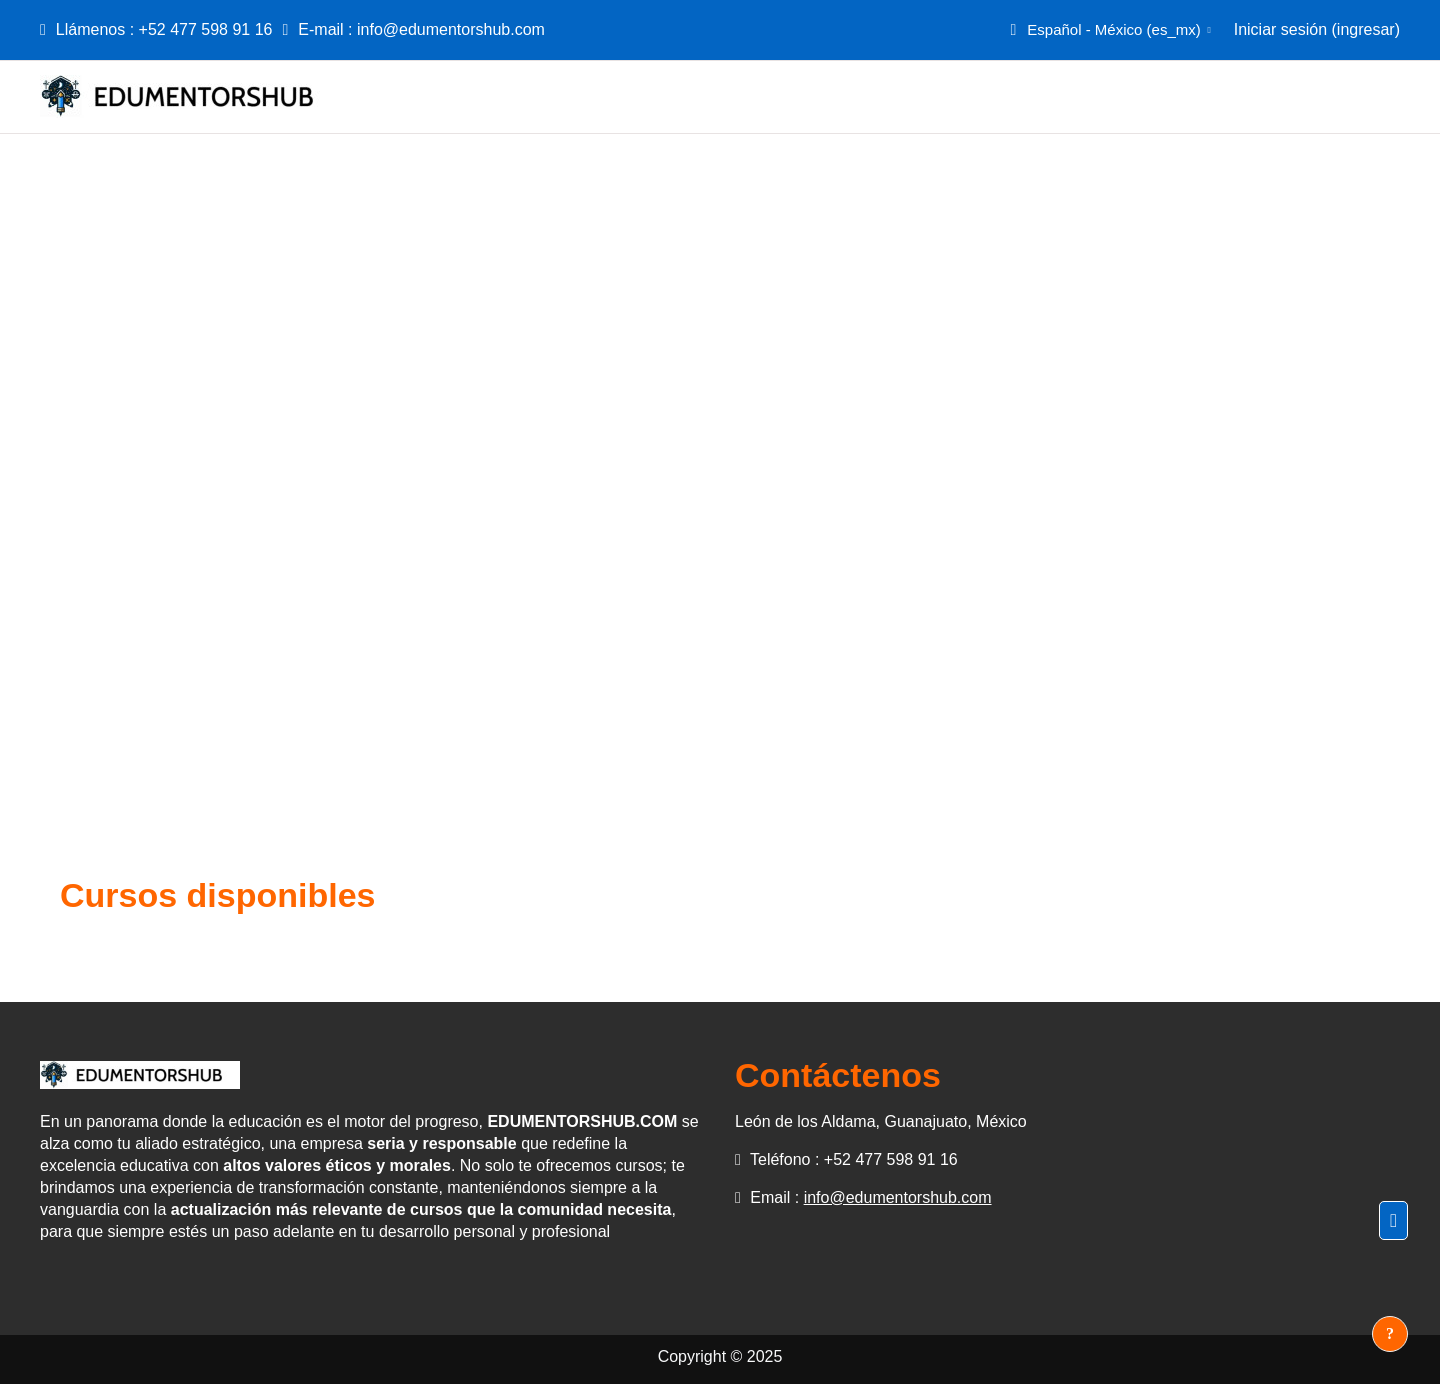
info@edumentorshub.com (451, 29)
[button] (1108, 30)
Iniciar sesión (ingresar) (1317, 29)
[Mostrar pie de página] (1390, 1334)
